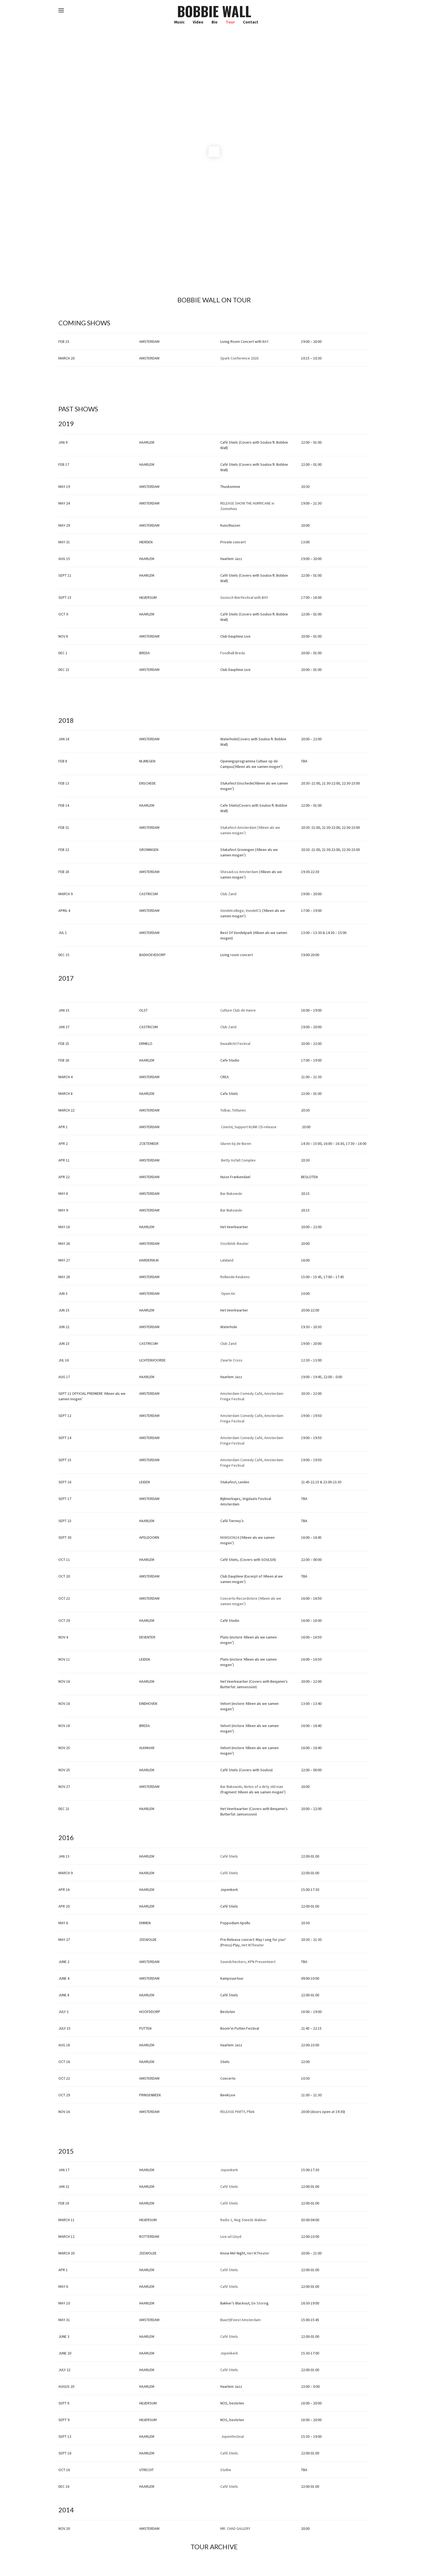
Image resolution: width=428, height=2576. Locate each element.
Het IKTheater (253, 1945)
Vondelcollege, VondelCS (240, 910)
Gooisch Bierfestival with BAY (244, 597)
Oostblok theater (234, 1243)
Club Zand (228, 893)
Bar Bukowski (231, 1193)
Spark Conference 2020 (239, 358)
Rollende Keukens (235, 1276)
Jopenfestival (232, 2436)
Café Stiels (229, 1856)
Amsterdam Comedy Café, (241, 1437)
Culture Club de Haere (238, 1010)
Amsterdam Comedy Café (241, 1393)
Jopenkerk (229, 2169)
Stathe (225, 2469)
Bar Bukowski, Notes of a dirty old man (251, 1786)
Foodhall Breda (232, 652)
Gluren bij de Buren (235, 1143)
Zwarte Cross (231, 1360)
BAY (265, 341)
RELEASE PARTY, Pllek (237, 2111)
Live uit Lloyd (230, 2236)
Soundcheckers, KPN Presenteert (247, 1961)
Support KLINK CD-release (255, 1126)
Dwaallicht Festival (235, 1043)
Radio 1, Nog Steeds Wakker (243, 2219)
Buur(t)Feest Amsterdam (240, 2319)
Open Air (228, 1293)
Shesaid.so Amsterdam (239, 871)
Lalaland (226, 1260)
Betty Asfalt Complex (238, 1160)
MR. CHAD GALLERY (235, 2528)
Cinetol (227, 1126)
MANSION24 (229, 1537)
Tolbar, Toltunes (233, 1110)
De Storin (258, 2303)
